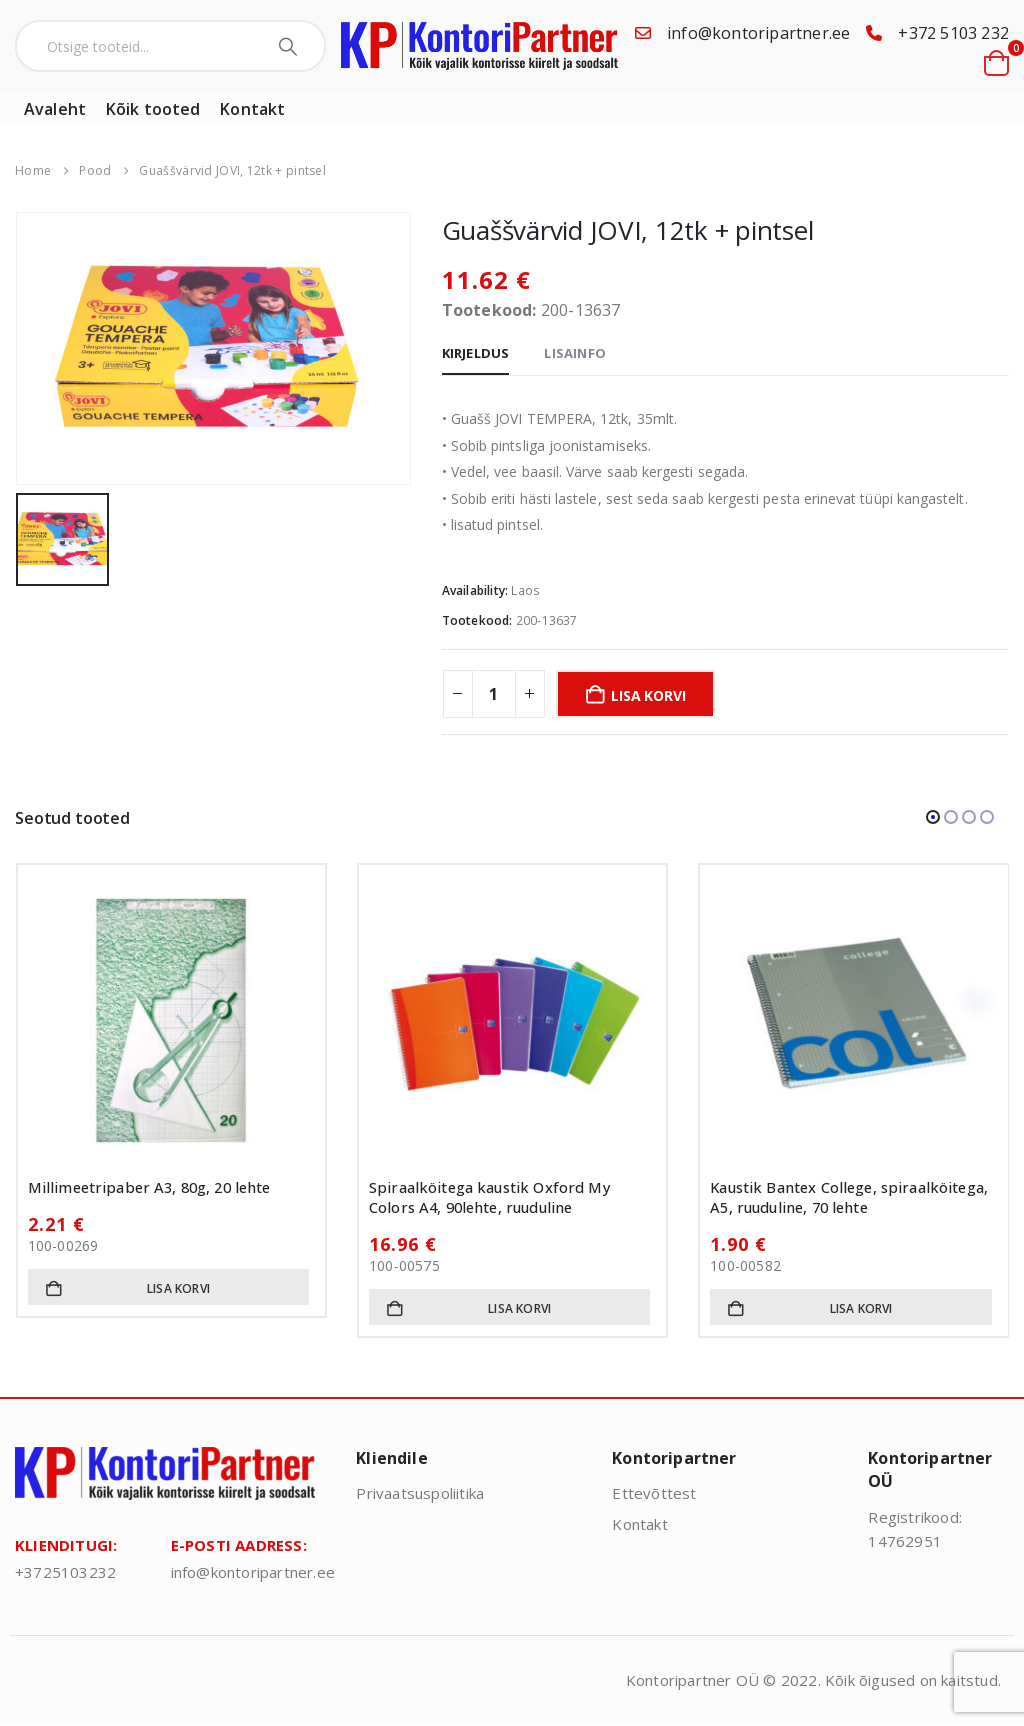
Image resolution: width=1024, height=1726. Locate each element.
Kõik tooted (153, 109)
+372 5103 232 (953, 33)
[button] (933, 817)
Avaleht (55, 109)
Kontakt (252, 109)
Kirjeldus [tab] (476, 353)
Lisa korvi (648, 695)
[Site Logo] (479, 46)
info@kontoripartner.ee (758, 33)
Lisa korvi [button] (178, 1288)
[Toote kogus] (494, 694)
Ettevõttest (654, 1493)
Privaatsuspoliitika (420, 1493)
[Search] (290, 46)
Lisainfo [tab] (575, 353)
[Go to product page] (171, 1018)
